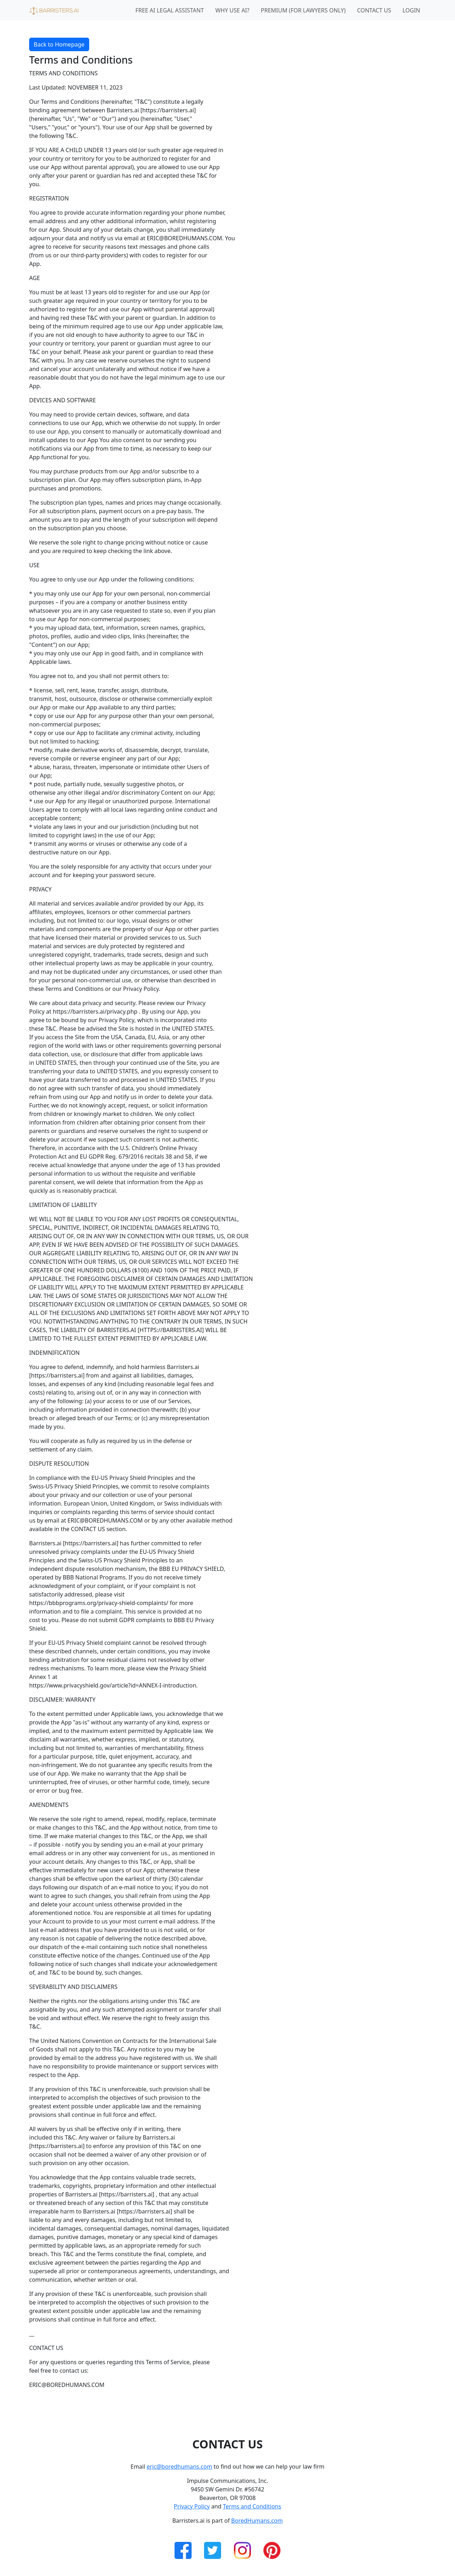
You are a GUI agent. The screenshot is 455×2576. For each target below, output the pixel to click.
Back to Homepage (59, 44)
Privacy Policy (192, 2506)
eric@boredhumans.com (179, 2466)
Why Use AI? (232, 10)
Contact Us (374, 10)
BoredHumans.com (257, 2520)
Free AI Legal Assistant (169, 10)
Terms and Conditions (252, 2506)
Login (411, 10)
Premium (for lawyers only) (303, 10)
